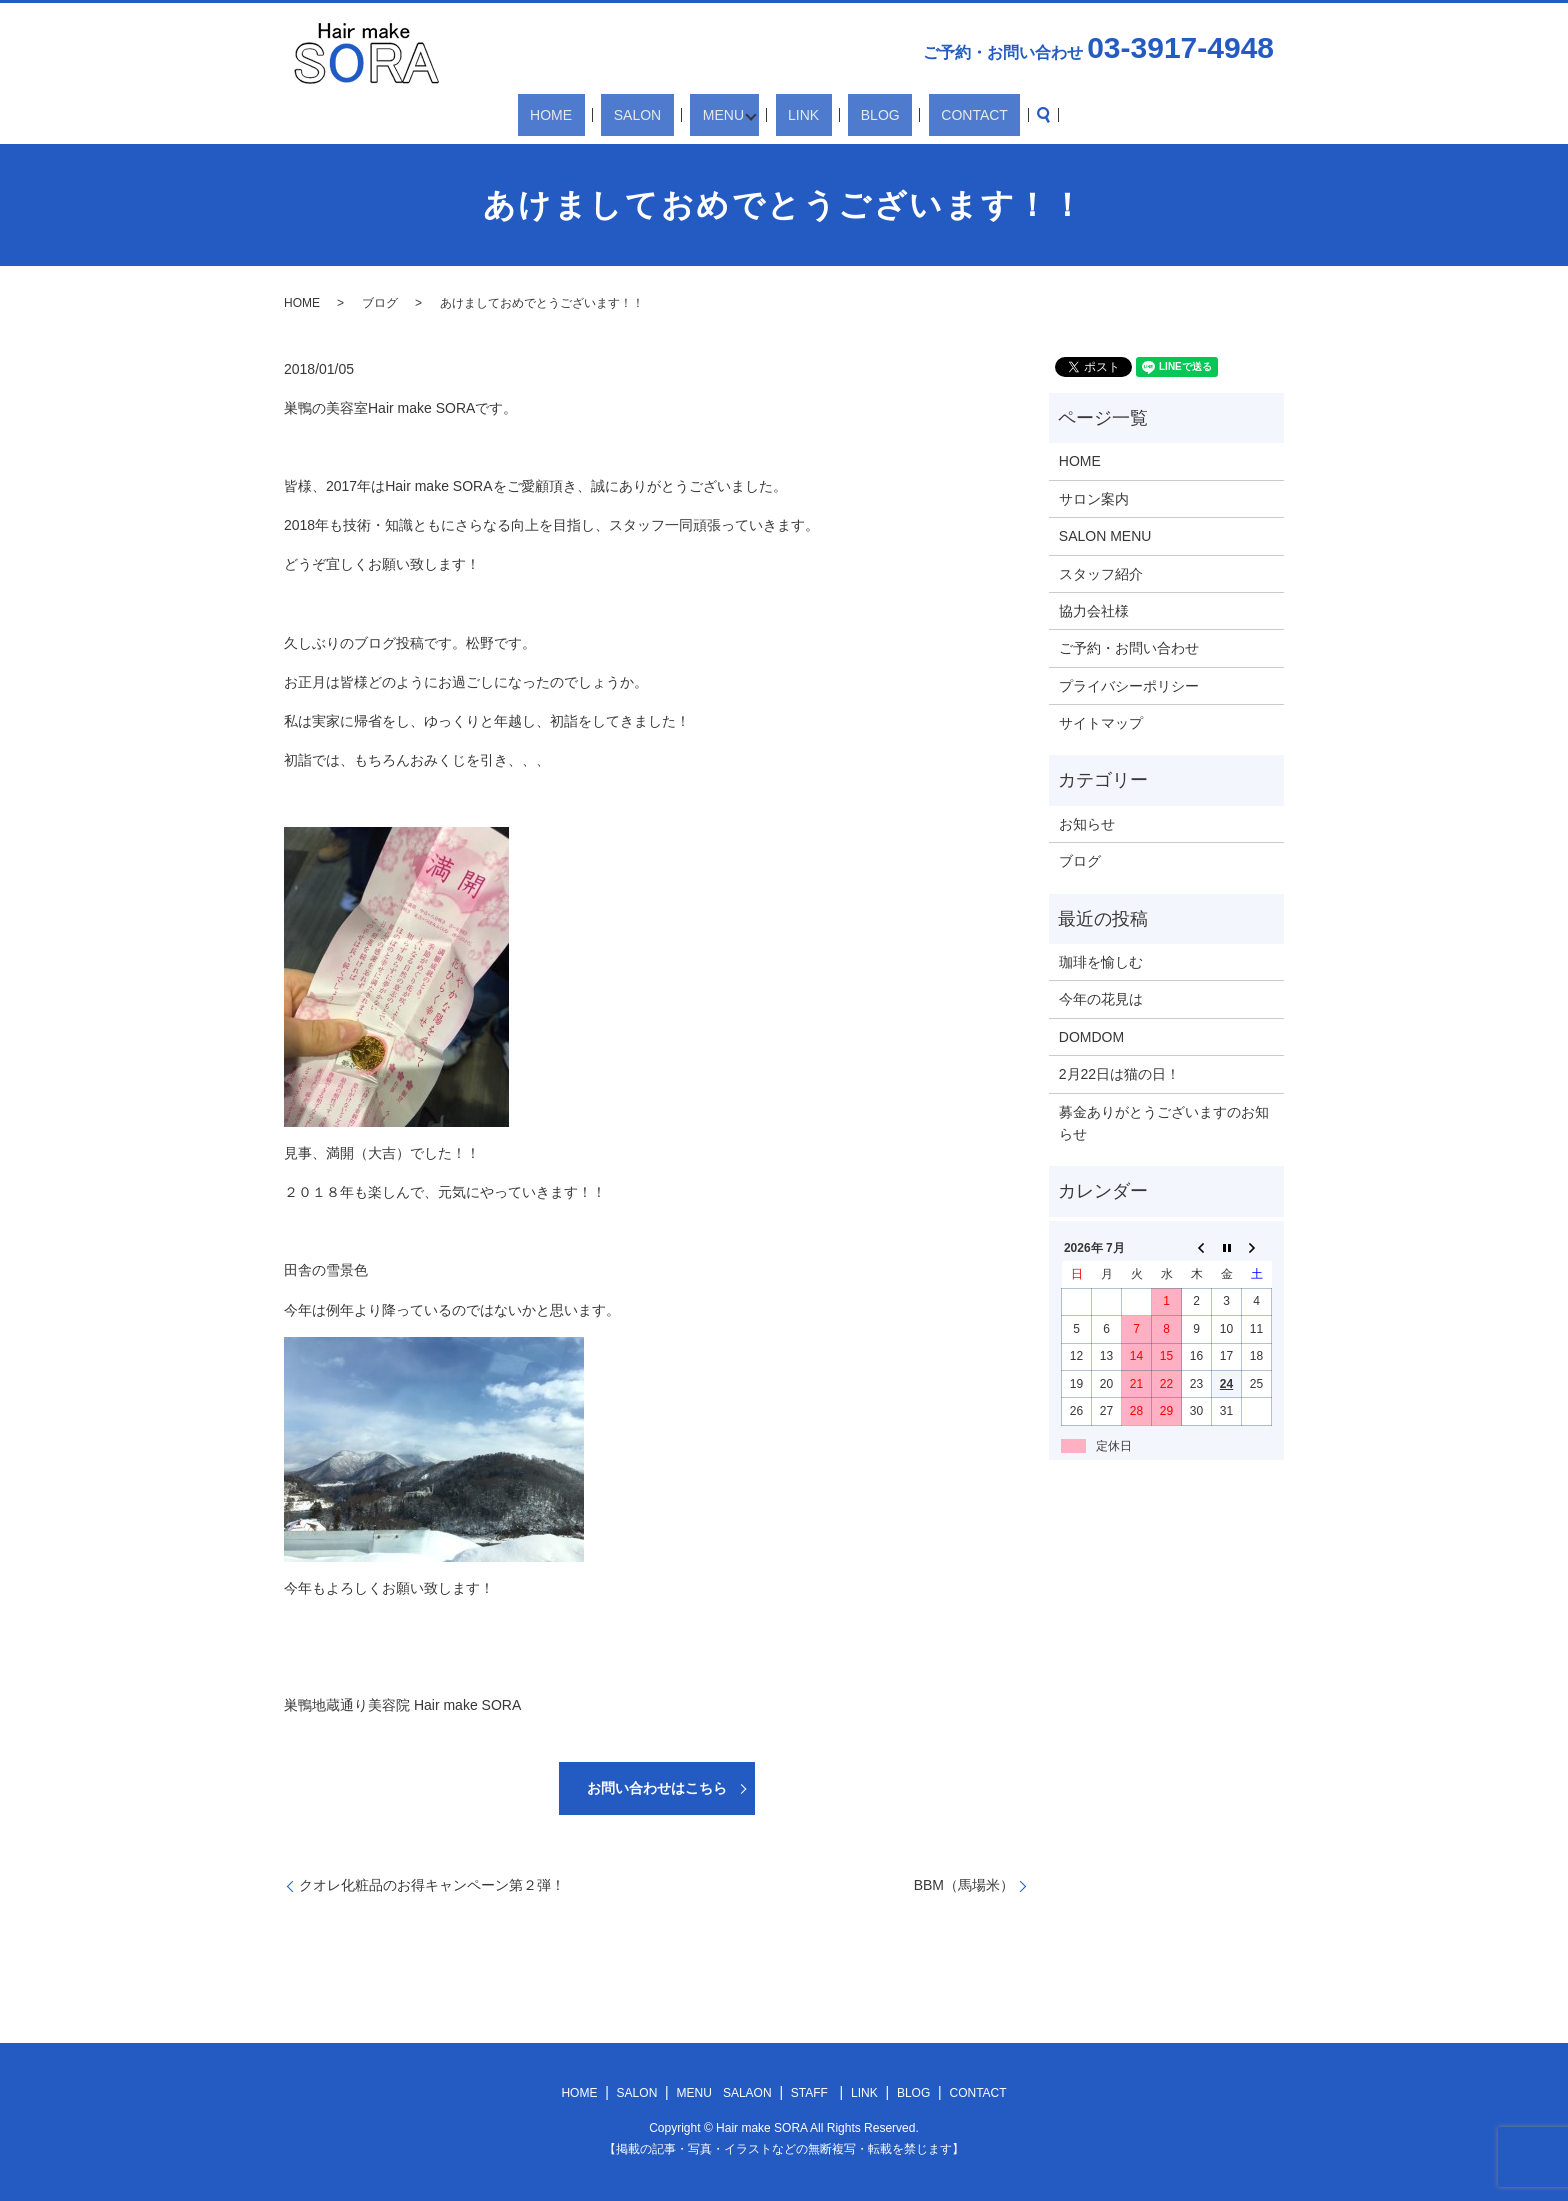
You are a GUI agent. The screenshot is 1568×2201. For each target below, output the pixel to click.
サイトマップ (1101, 723)
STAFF (809, 2093)
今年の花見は (1101, 999)
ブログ (380, 303)
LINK (800, 115)
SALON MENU (1105, 536)
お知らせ (1087, 824)
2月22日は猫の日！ (1119, 1074)
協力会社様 (1094, 611)
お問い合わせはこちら (657, 1788)
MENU (726, 115)
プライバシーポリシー (1129, 686)
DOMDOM (1091, 1037)
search (979, 115)
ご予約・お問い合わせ (1129, 648)
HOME (604, 115)
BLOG (852, 115)
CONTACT (922, 115)
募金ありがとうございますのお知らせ (1164, 1123)
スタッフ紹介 (1101, 574)
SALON (665, 115)
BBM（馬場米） (964, 1885)
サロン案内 (1094, 499)
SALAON (747, 2093)
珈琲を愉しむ (1101, 962)
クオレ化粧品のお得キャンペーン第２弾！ (432, 1885)
